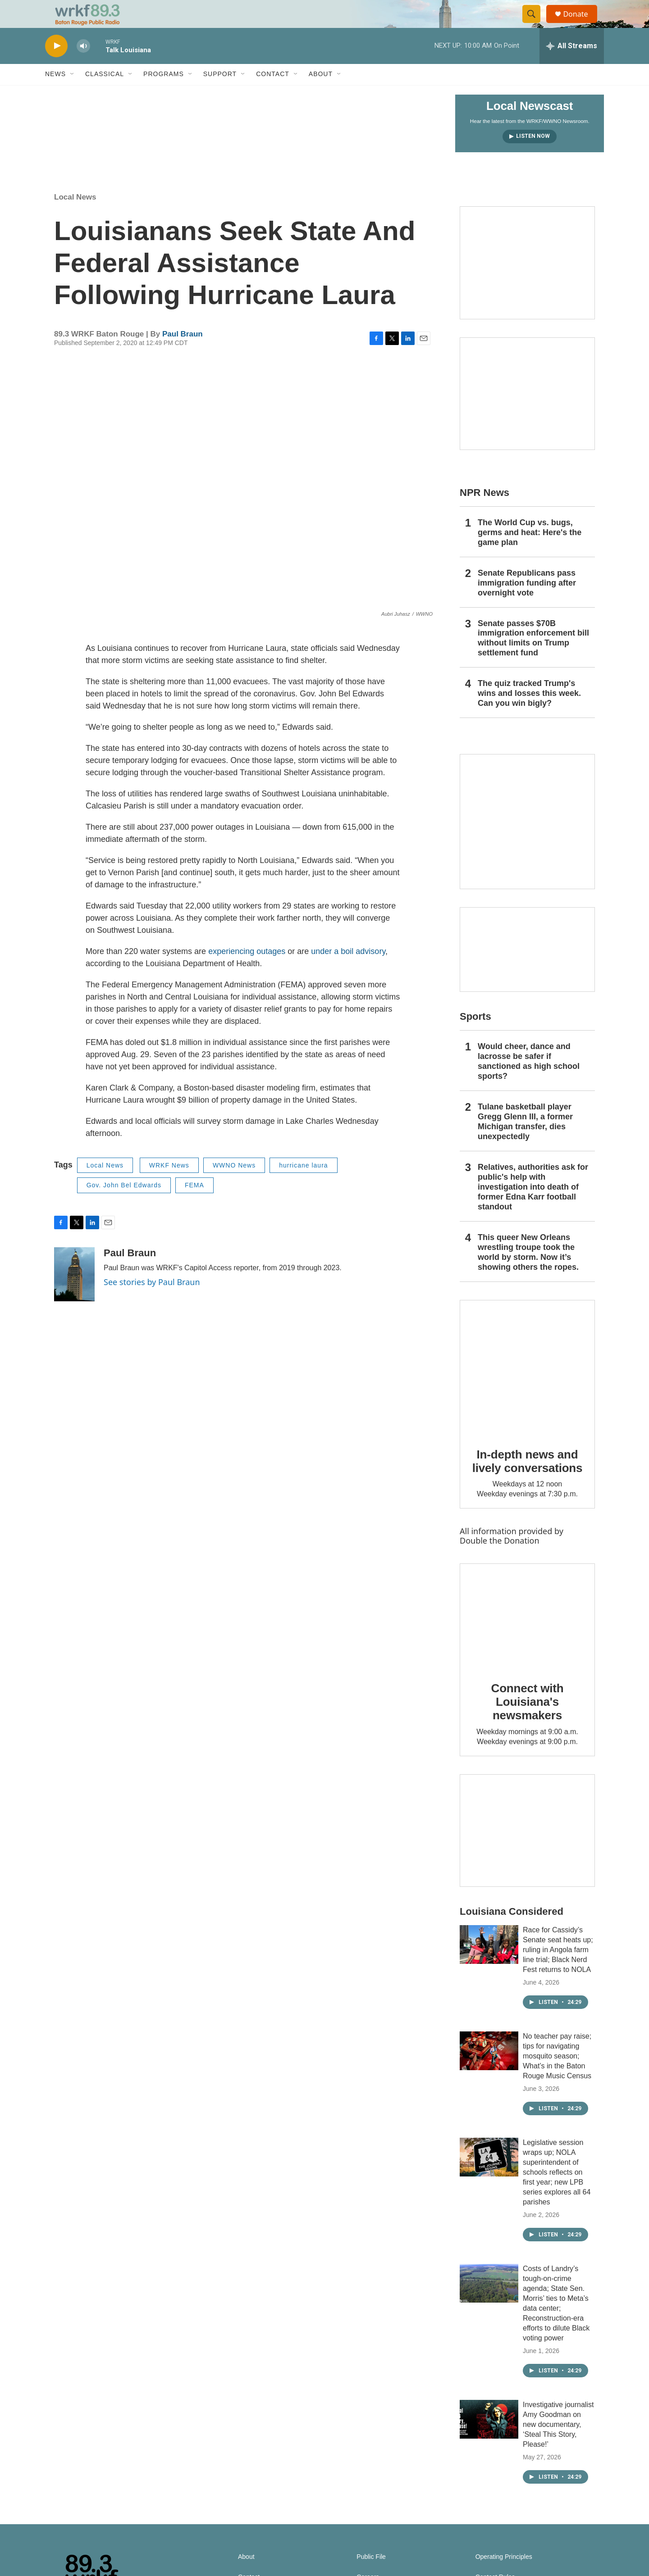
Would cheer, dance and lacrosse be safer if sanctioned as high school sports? (529, 1081)
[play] (56, 65)
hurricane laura (303, 1184)
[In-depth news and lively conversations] (527, 1387)
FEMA (194, 1204)
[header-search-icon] (535, 24)
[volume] (83, 65)
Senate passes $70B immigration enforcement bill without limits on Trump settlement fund (533, 657)
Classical (104, 93)
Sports (475, 1036)
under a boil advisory (348, 970)
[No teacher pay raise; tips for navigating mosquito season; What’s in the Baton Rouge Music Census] (489, 2070)
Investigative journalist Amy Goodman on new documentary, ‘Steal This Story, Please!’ (558, 2443)
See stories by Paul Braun (152, 1301)
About (321, 93)
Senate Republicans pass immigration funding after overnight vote (527, 602)
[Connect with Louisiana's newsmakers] (527, 1635)
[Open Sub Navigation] (72, 93)
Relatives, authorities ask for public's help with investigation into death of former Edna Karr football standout (533, 1206)
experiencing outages (246, 970)
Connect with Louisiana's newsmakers (527, 1721)
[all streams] (571, 65)
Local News (75, 217)
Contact (272, 93)
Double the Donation (499, 1559)
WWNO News (234, 1184)
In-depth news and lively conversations (527, 1480)
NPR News (484, 512)
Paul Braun (182, 353)
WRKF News (169, 1184)
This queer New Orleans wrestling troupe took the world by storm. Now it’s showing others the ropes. (528, 1271)
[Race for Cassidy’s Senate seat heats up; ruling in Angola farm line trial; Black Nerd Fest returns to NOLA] (489, 1963)
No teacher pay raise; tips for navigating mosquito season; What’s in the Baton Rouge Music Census (557, 2075)
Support (220, 93)
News (55, 93)
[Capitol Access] (527, 282)
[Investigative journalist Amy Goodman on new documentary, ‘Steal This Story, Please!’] (489, 2438)
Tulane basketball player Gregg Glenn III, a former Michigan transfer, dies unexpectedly (525, 1141)
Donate (581, 23)
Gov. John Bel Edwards (124, 1204)
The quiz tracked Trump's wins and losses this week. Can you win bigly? (529, 713)
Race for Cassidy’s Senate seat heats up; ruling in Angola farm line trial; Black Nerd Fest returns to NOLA (558, 1969)
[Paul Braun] (74, 1294)
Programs (163, 93)
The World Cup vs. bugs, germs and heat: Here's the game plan (529, 551)
